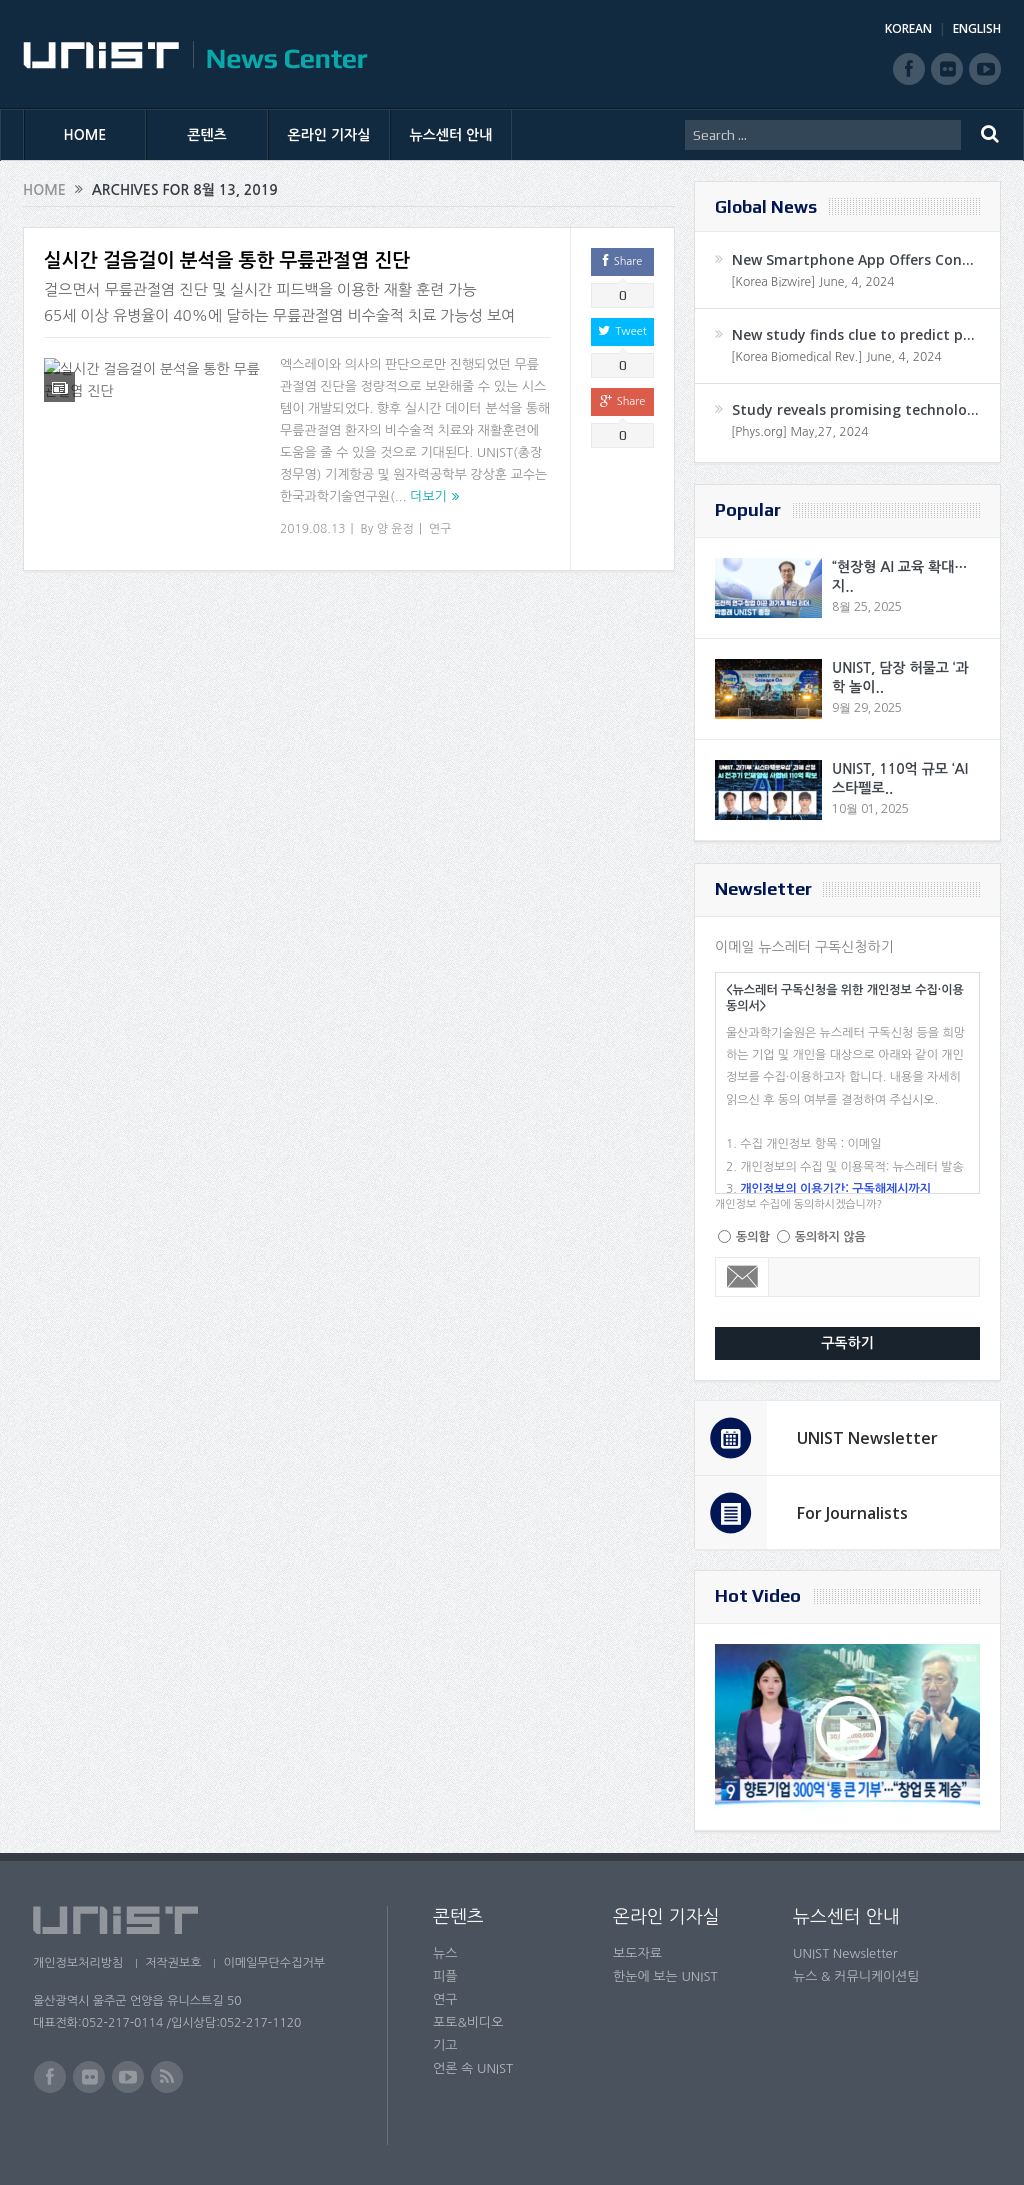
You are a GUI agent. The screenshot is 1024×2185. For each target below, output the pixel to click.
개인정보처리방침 (78, 1963)
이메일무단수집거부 (281, 1963)
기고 (445, 2045)
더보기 (428, 496)
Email (742, 1277)
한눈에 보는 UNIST (665, 1976)
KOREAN (908, 28)
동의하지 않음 (830, 1237)
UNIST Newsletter (867, 1438)
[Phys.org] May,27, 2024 (799, 432)
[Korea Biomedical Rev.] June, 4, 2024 (836, 357)
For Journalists (852, 1513)
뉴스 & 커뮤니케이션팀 (856, 1976)
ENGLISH (977, 28)
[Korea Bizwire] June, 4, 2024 (813, 282)
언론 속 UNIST (473, 2068)
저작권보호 (176, 1963)
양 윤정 (395, 529)
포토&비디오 (468, 2022)
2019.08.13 (312, 529)
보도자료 (637, 1953)
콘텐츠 (206, 135)
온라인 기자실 (329, 135)
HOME (85, 135)
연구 (440, 529)
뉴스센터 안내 (451, 135)
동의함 (753, 1237)
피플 (445, 1976)
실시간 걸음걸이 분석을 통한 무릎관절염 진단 (227, 260)
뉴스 (445, 1953)
